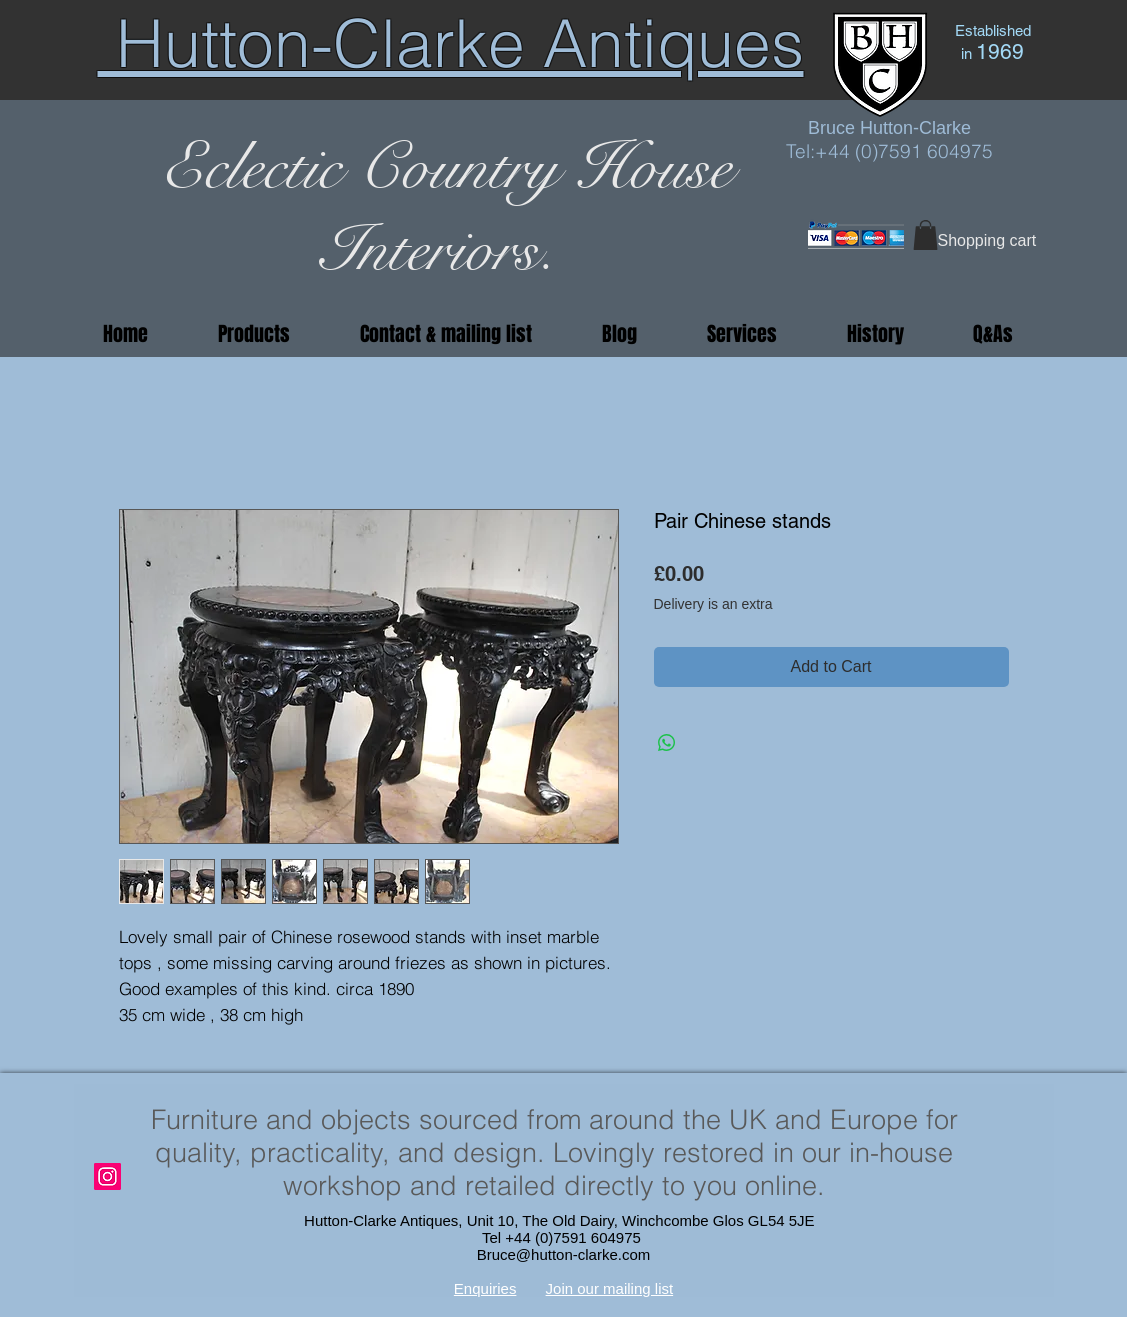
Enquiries (485, 1288)
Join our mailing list (610, 1288)
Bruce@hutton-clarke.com (564, 1254)
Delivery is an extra (713, 604)
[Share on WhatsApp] (667, 743)
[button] (925, 235)
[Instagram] (107, 1176)
